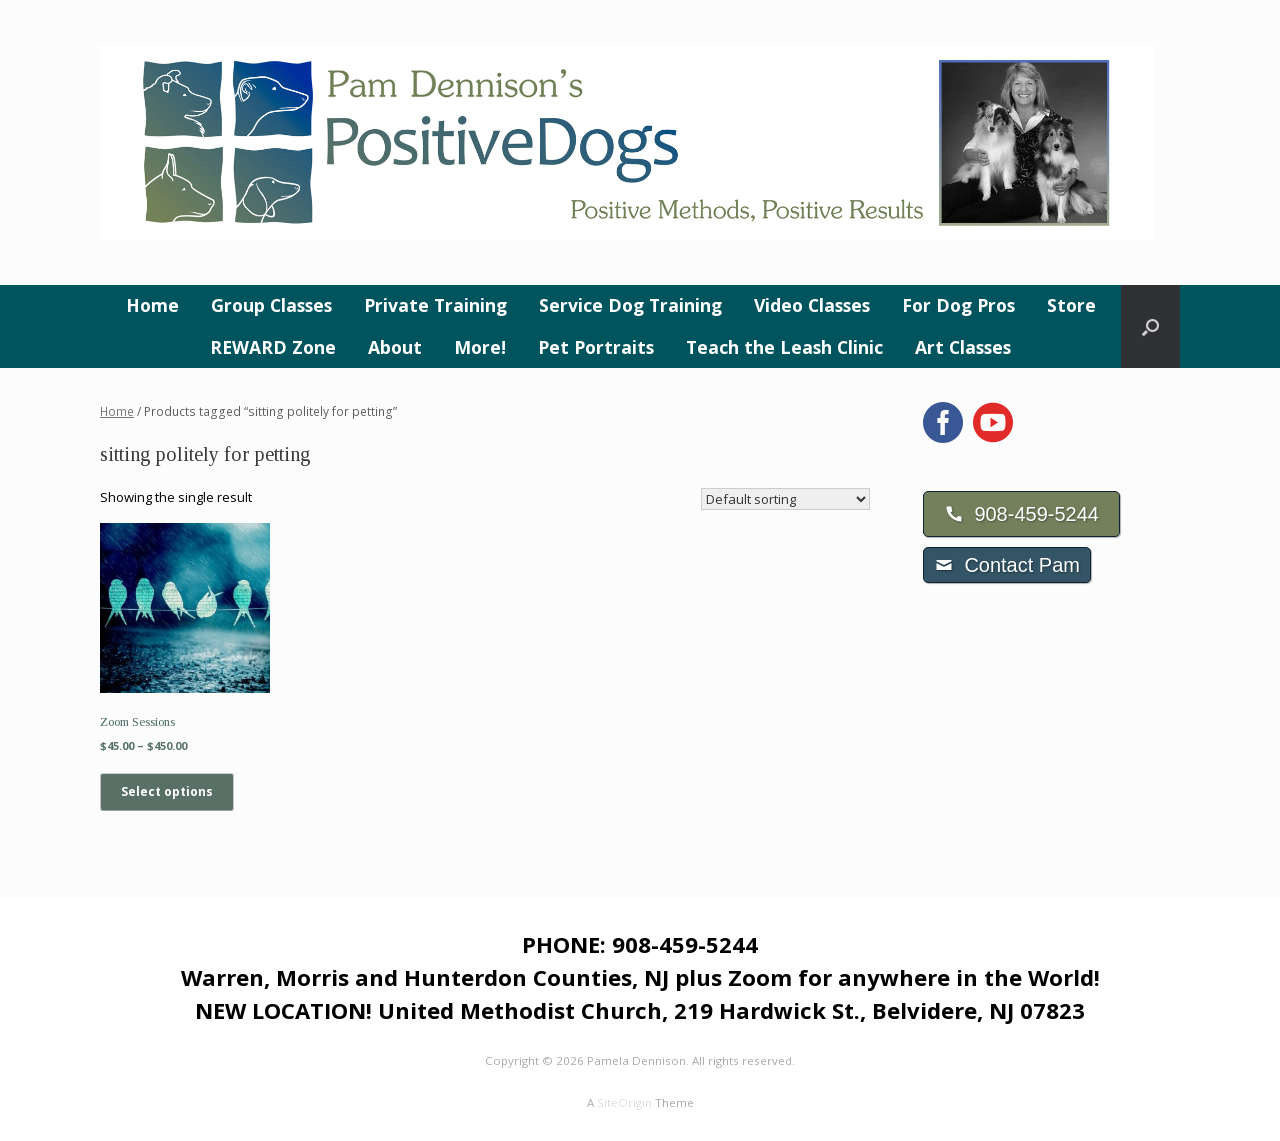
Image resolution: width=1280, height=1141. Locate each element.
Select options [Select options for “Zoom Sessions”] (167, 791)
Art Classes (963, 347)
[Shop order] (785, 499)
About (395, 347)
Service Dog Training (630, 305)
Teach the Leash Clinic (784, 347)
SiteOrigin (624, 1102)
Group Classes (271, 305)
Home (152, 305)
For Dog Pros (958, 305)
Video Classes (812, 305)
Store (1071, 305)
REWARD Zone (273, 347)
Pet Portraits (596, 347)
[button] (1150, 326)
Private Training (435, 305)
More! (480, 347)
